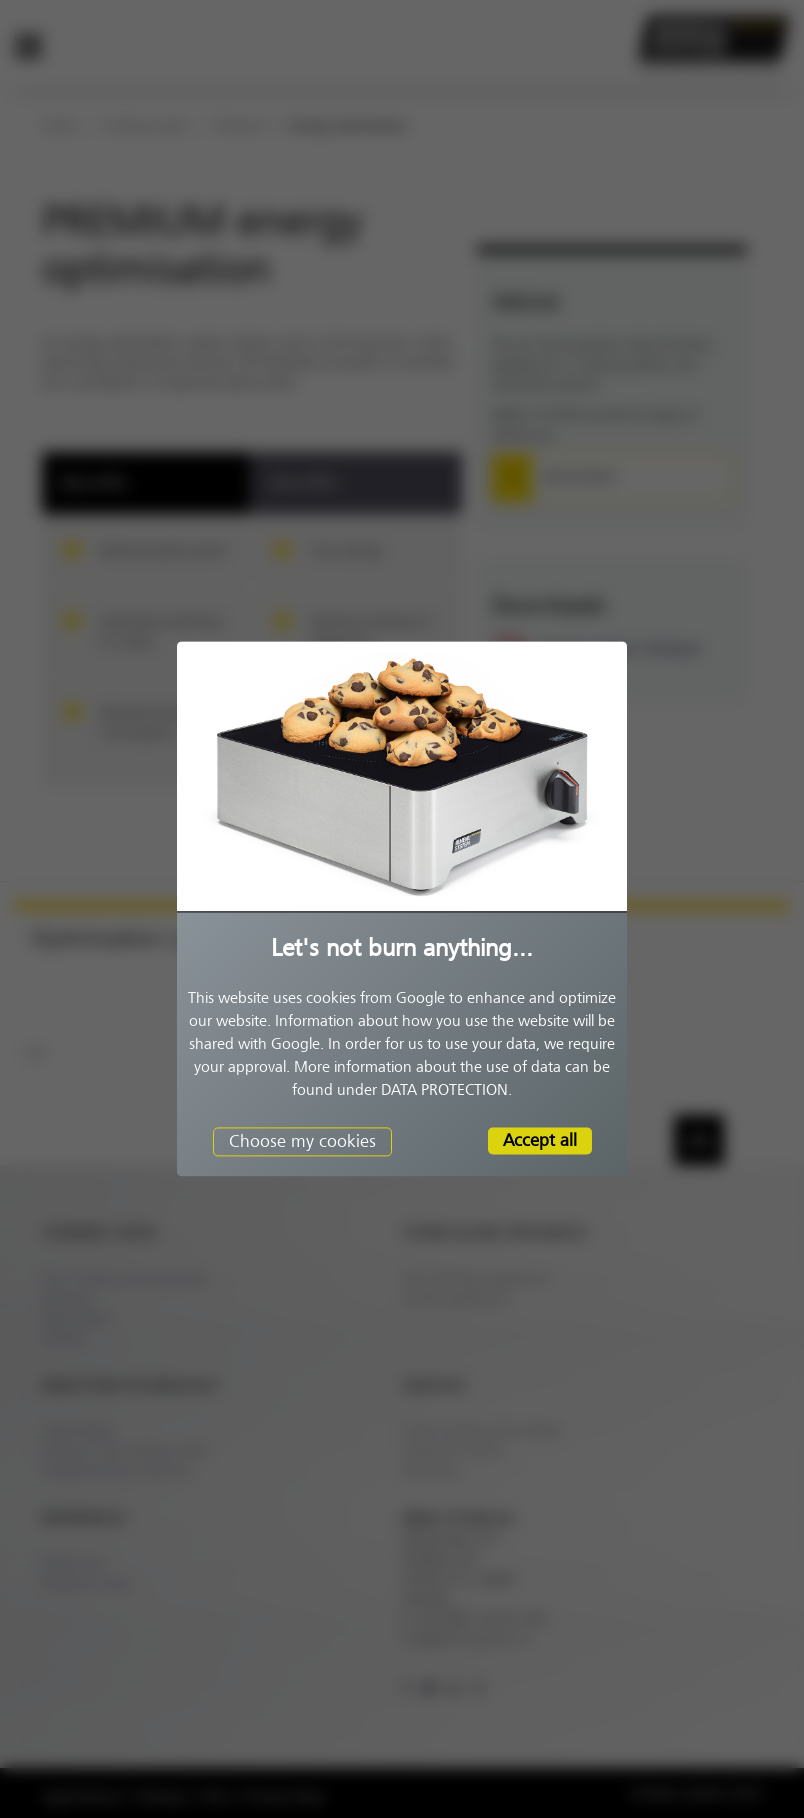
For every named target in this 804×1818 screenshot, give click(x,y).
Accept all (540, 1140)
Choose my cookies (302, 1141)
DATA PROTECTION (444, 1090)
